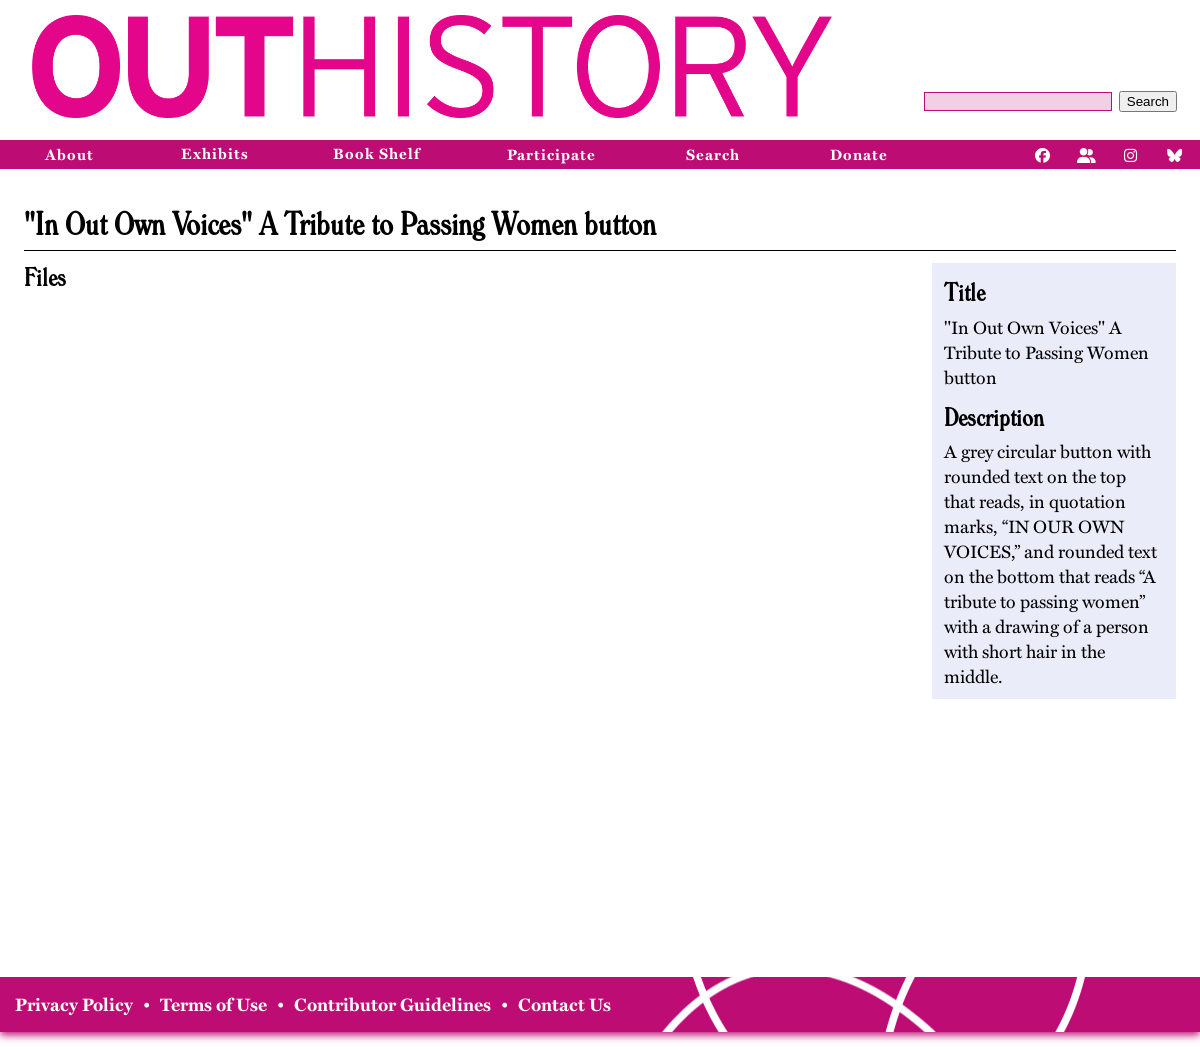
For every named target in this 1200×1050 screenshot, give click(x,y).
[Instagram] (1131, 154)
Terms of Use (213, 1005)
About (69, 155)
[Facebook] (1043, 154)
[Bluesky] (1175, 154)
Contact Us (564, 1005)
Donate (859, 155)
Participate (551, 155)
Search (1148, 101)
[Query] (1018, 101)
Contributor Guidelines (392, 1005)
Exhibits (215, 154)
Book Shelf (376, 154)
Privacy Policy (74, 1005)
